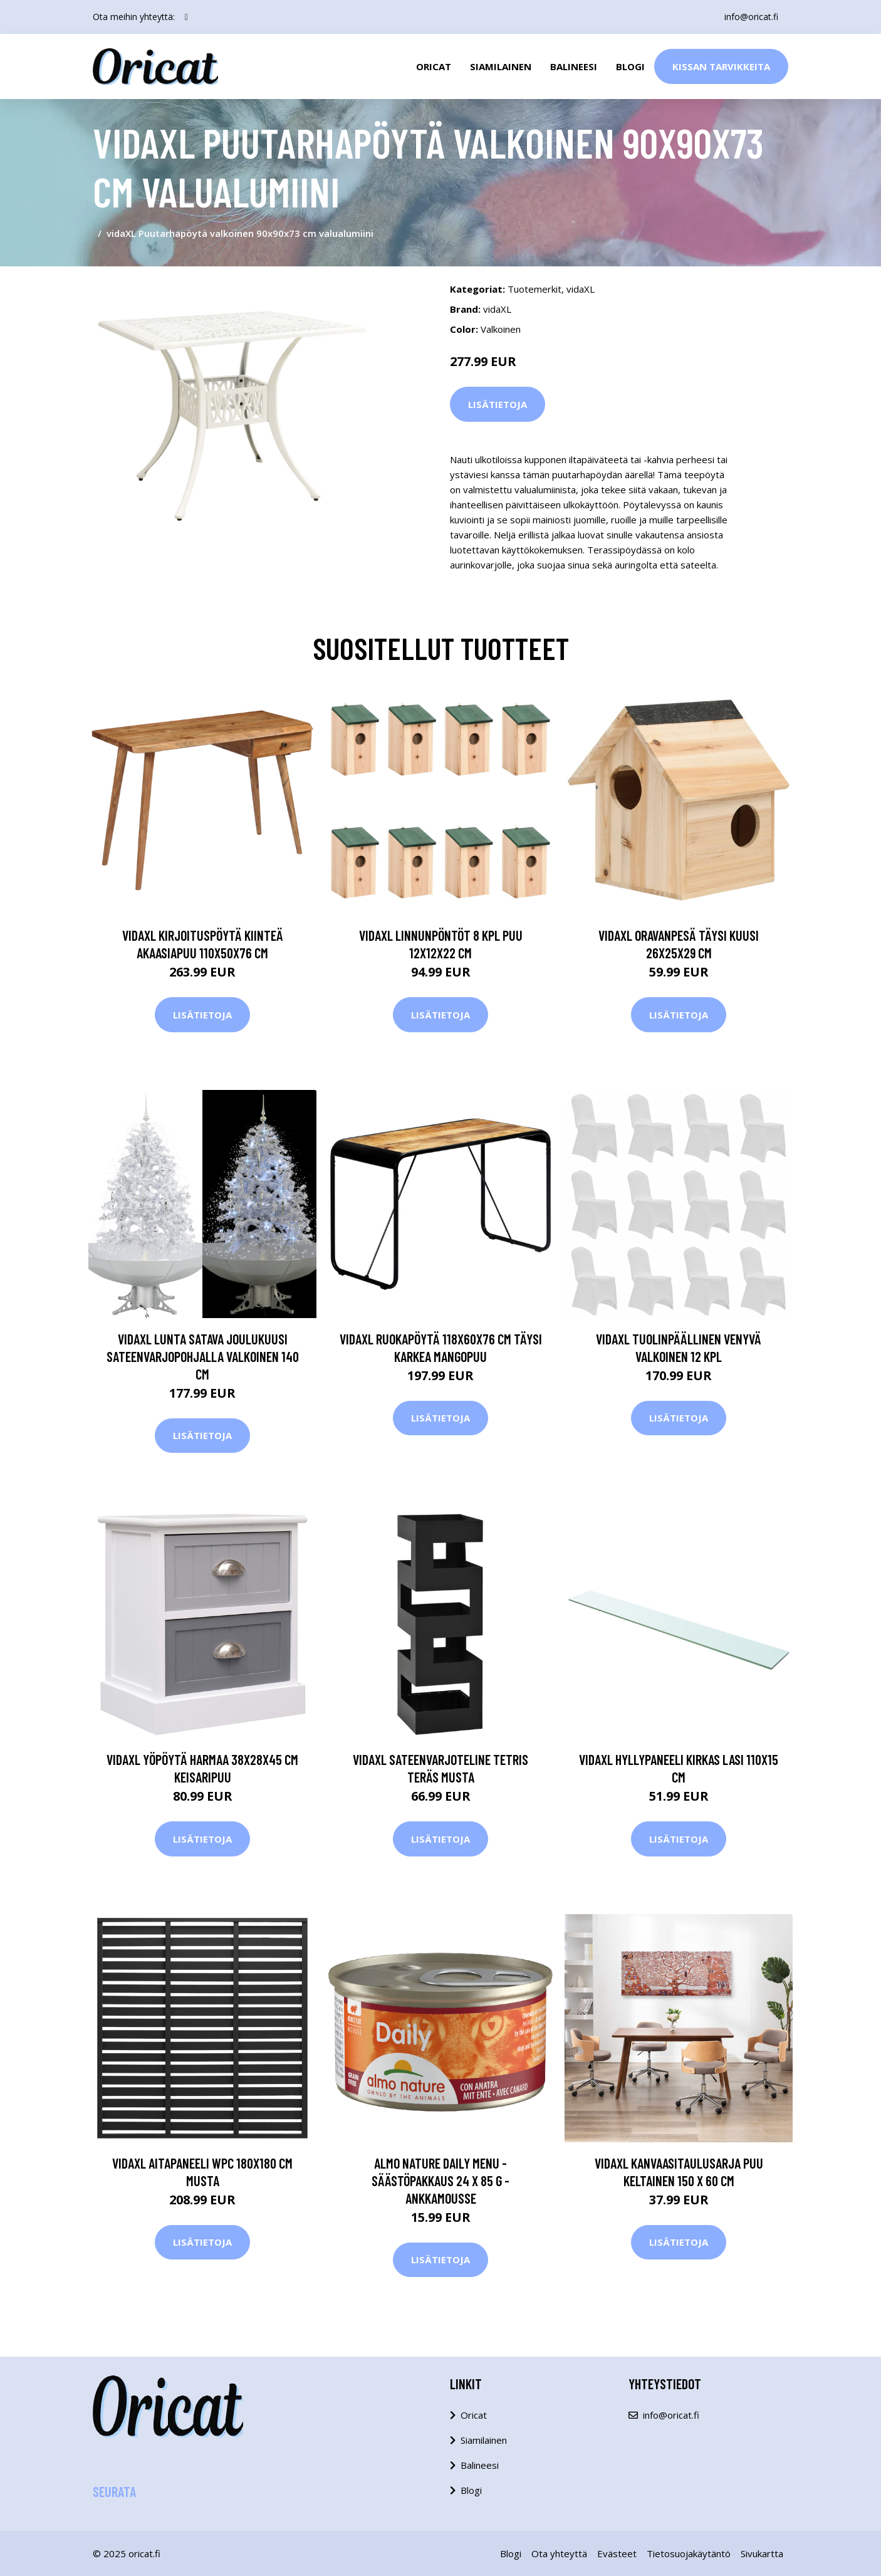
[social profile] (186, 17)
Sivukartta (762, 2553)
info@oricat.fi (751, 17)
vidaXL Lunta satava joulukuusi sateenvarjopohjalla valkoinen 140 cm (203, 1356)
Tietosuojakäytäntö (689, 2553)
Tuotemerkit (534, 289)
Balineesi (573, 66)
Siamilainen (500, 66)
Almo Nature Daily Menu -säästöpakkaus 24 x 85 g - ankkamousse (440, 2180)
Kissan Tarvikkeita (721, 66)
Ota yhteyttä (559, 2553)
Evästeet (617, 2553)
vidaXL (580, 289)
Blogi (630, 66)
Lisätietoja (497, 404)
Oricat (433, 66)
